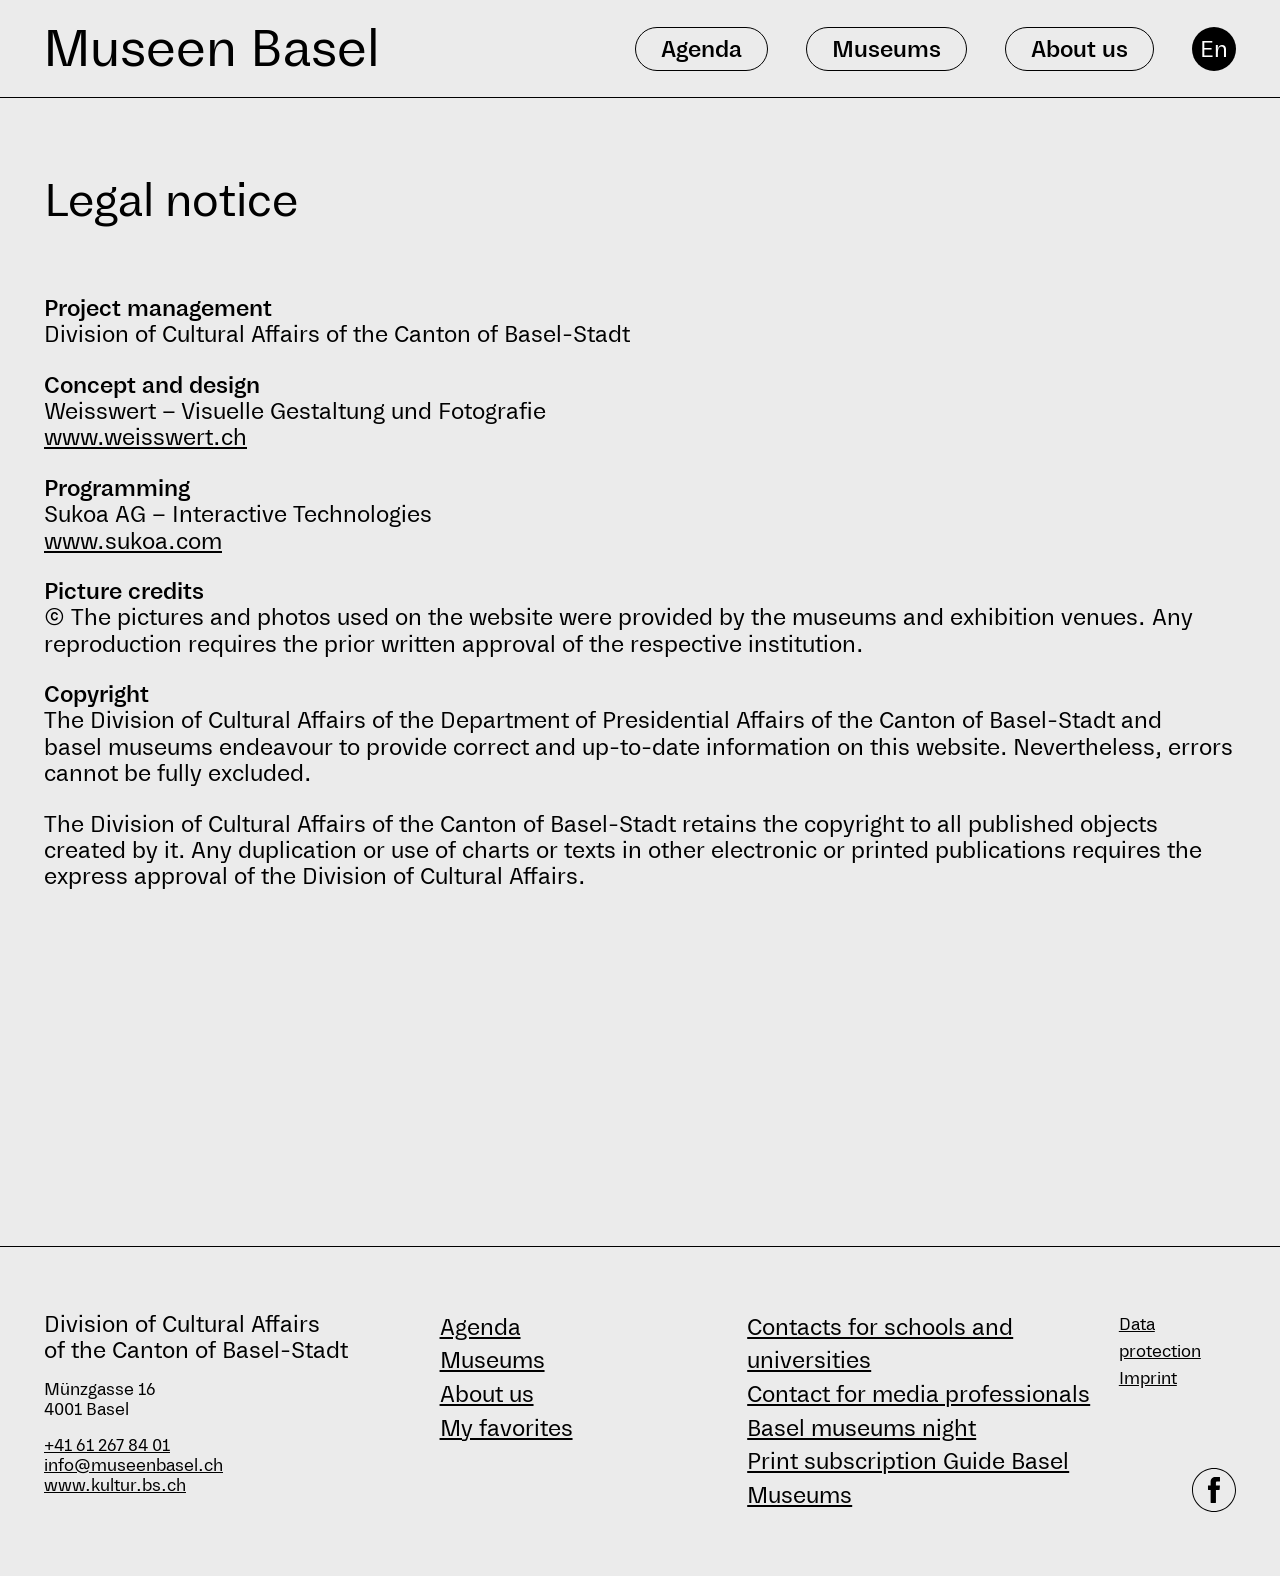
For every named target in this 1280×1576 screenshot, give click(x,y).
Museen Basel (211, 48)
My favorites (506, 1428)
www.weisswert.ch (145, 437)
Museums (492, 1360)
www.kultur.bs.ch (115, 1485)
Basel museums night (861, 1428)
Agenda (480, 1327)
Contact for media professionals (918, 1394)
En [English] (1214, 49)
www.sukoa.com (133, 541)
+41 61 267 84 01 (107, 1445)
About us (487, 1394)
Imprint (1148, 1378)
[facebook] (1214, 1490)
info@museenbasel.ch (133, 1465)
